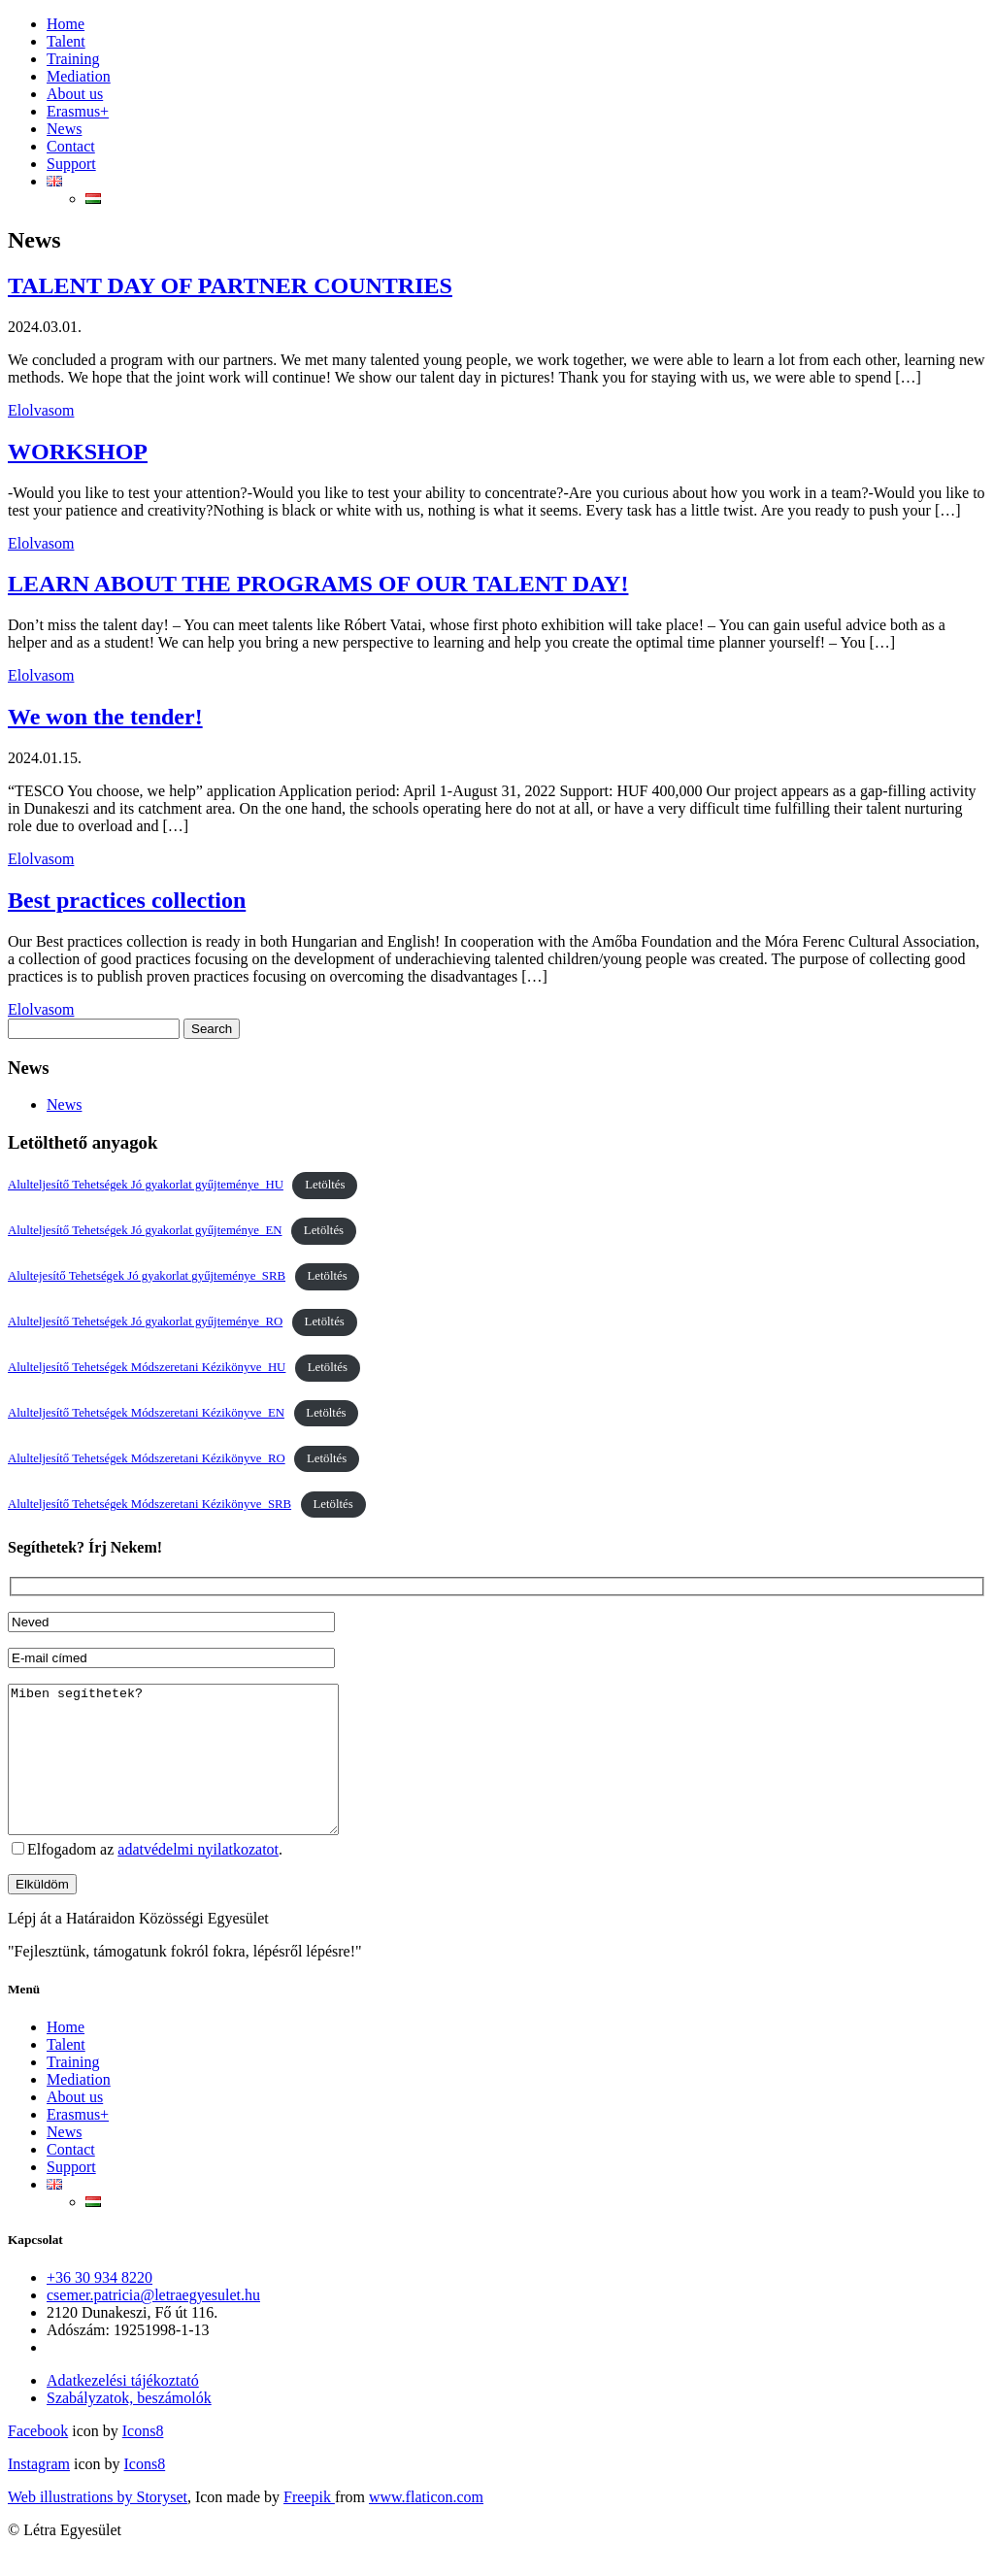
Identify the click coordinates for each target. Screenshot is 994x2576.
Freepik (309, 2526)
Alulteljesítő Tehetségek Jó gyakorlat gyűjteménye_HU (145, 1184)
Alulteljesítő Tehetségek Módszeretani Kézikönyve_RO (146, 1458)
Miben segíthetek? (193, 1774)
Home (65, 24)
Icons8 (143, 2460)
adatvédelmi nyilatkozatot (198, 1878)
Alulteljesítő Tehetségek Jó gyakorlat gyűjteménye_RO (145, 1321)
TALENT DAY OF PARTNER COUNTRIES (230, 285)
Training (73, 58)
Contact (71, 146)
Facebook (38, 2460)
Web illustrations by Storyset (97, 2526)
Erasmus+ (78, 111)
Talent (66, 41)
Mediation (79, 76)
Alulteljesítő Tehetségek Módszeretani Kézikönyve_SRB (149, 1504)
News (64, 128)
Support (71, 163)
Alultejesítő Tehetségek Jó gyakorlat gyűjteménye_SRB (146, 1276)
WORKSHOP (78, 451)
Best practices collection (127, 900)
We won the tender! (105, 716)
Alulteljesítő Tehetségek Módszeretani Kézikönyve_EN (146, 1413)
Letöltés (325, 1184)
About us (75, 93)
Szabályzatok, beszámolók (129, 2427)
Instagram (39, 2493)
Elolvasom (41, 410)
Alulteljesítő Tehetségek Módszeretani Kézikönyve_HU (146, 1367)
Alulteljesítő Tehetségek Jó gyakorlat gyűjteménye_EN (145, 1230)
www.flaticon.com (426, 2526)
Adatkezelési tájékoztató (123, 2409)
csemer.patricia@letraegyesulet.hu (153, 2324)
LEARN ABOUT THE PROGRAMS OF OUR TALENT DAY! (318, 583)
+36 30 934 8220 (99, 2306)
